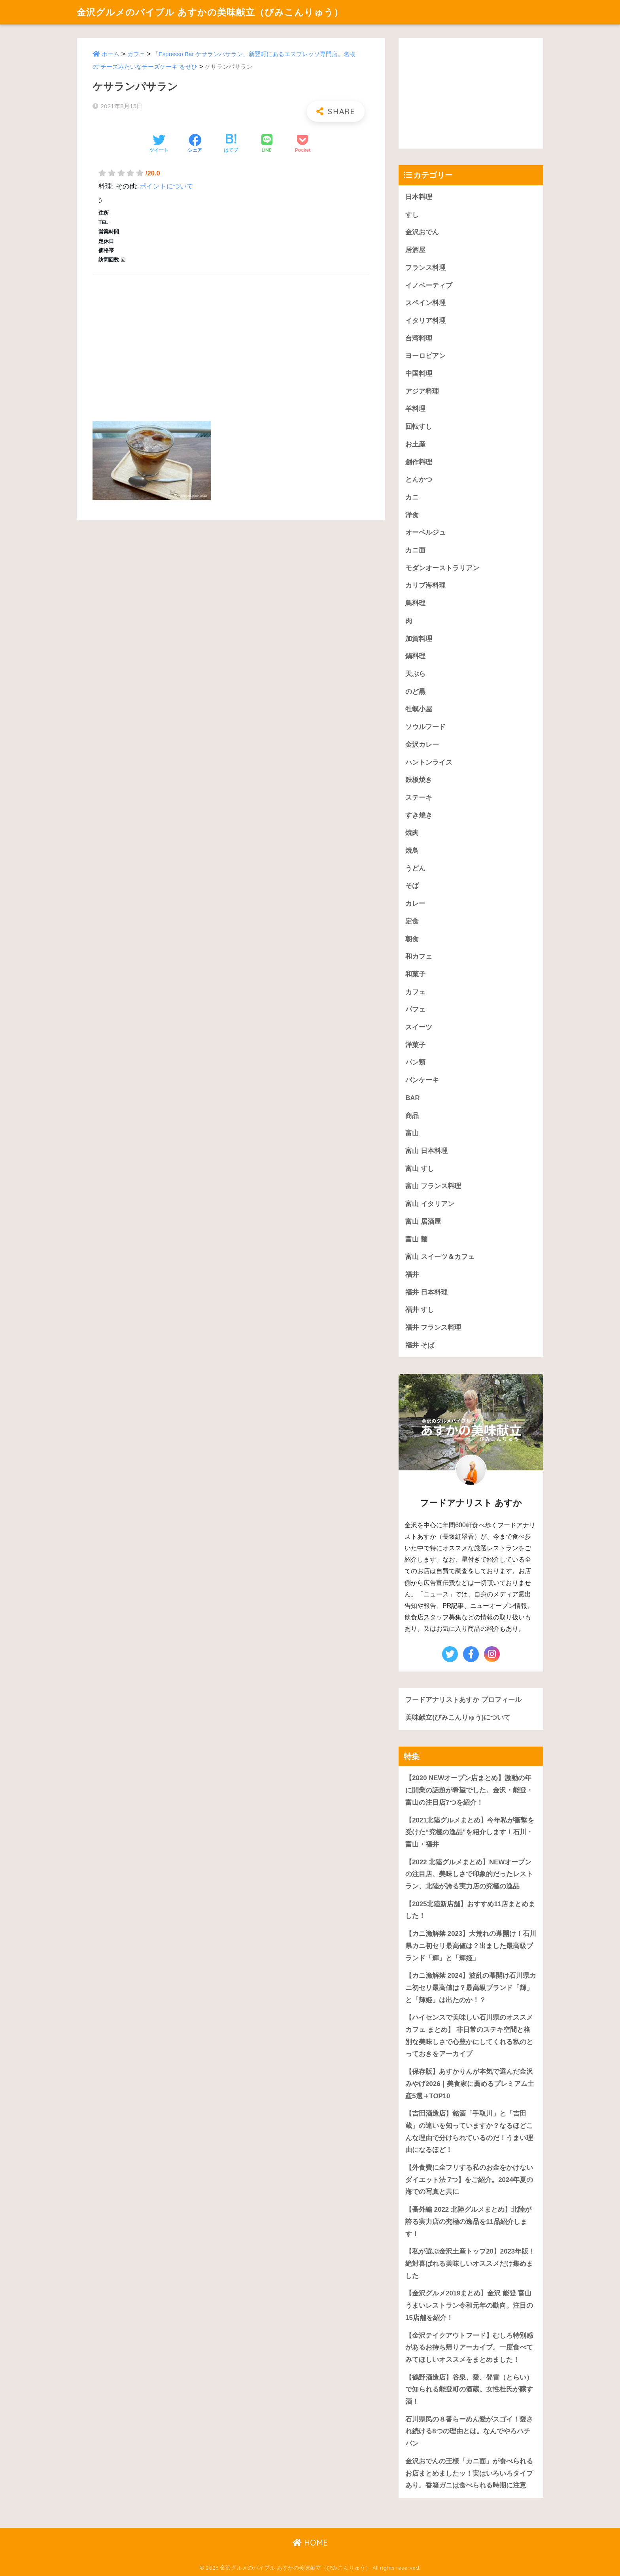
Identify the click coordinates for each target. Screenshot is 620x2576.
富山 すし (419, 1168)
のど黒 (415, 691)
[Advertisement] (231, 339)
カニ (412, 497)
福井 (412, 1274)
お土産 (415, 444)
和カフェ (418, 956)
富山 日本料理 (426, 1151)
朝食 (412, 939)
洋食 (412, 515)
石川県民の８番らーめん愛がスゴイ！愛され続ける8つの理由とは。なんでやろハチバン (469, 2431)
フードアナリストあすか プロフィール (463, 1700)
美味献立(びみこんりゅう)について (457, 1717)
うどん (415, 868)
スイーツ (418, 1027)
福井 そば (419, 1345)
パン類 (415, 1062)
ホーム (110, 54)
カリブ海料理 (425, 585)
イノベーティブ (428, 285)
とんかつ (418, 479)
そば (412, 885)
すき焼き (418, 815)
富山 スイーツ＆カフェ (439, 1257)
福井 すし (419, 1309)
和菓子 (415, 974)
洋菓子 (415, 1045)
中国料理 (418, 373)
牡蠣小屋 (418, 709)
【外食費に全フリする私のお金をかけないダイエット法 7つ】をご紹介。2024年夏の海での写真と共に (469, 2179)
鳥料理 (415, 603)
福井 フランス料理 (433, 1327)
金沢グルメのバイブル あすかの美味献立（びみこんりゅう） (210, 12)
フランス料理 (425, 267)
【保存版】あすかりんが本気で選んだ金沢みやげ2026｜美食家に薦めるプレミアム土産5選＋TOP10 (469, 2083)
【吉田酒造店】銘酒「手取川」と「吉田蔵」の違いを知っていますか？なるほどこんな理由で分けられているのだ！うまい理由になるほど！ (469, 2132)
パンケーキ (422, 1080)
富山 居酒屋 (423, 1221)
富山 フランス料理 (433, 1186)
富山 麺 (416, 1239)
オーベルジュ (425, 532)
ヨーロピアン (425, 356)
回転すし (418, 426)
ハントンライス (428, 762)
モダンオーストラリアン (442, 568)
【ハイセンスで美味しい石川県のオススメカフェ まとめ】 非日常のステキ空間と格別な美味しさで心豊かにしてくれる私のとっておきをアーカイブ (469, 2036)
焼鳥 (412, 850)
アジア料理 (422, 391)
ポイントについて (166, 186)
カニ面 (415, 550)
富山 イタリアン (429, 1204)
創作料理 (418, 462)
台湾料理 (418, 338)
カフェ (136, 54)
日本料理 (418, 197)
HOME (310, 2543)
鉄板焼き (418, 780)
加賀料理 (418, 639)
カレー (415, 903)
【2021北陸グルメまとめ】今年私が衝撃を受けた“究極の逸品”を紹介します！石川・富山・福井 (469, 1832)
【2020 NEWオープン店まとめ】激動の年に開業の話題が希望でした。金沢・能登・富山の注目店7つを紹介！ (469, 1790)
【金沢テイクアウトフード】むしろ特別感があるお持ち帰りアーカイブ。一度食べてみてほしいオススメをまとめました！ (469, 2347)
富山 (412, 1133)
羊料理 (415, 409)
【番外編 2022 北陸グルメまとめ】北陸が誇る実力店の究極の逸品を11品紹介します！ (468, 2221)
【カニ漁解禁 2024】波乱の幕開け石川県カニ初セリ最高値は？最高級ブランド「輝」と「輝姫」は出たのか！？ (470, 1987)
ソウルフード (425, 727)
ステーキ (418, 797)
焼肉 (412, 833)
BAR (412, 1098)
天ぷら (415, 674)
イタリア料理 (425, 320)
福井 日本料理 (426, 1292)
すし (412, 215)
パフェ (415, 1009)
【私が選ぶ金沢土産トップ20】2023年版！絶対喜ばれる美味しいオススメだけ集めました (470, 2263)
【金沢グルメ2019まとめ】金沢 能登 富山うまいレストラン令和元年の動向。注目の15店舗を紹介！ (469, 2305)
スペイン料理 (425, 303)
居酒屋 (415, 250)
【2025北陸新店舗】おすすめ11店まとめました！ (470, 1910)
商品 (412, 1115)
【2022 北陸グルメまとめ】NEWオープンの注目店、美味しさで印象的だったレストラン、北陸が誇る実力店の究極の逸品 (469, 1874)
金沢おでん (422, 232)
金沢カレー (422, 744)
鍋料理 (415, 656)
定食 (412, 921)
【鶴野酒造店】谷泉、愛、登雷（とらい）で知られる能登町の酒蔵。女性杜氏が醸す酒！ (469, 2389)
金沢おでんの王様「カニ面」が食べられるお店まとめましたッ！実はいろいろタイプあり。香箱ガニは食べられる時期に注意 (469, 2473)
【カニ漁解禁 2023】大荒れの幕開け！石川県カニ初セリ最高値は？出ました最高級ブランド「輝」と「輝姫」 (470, 1946)
